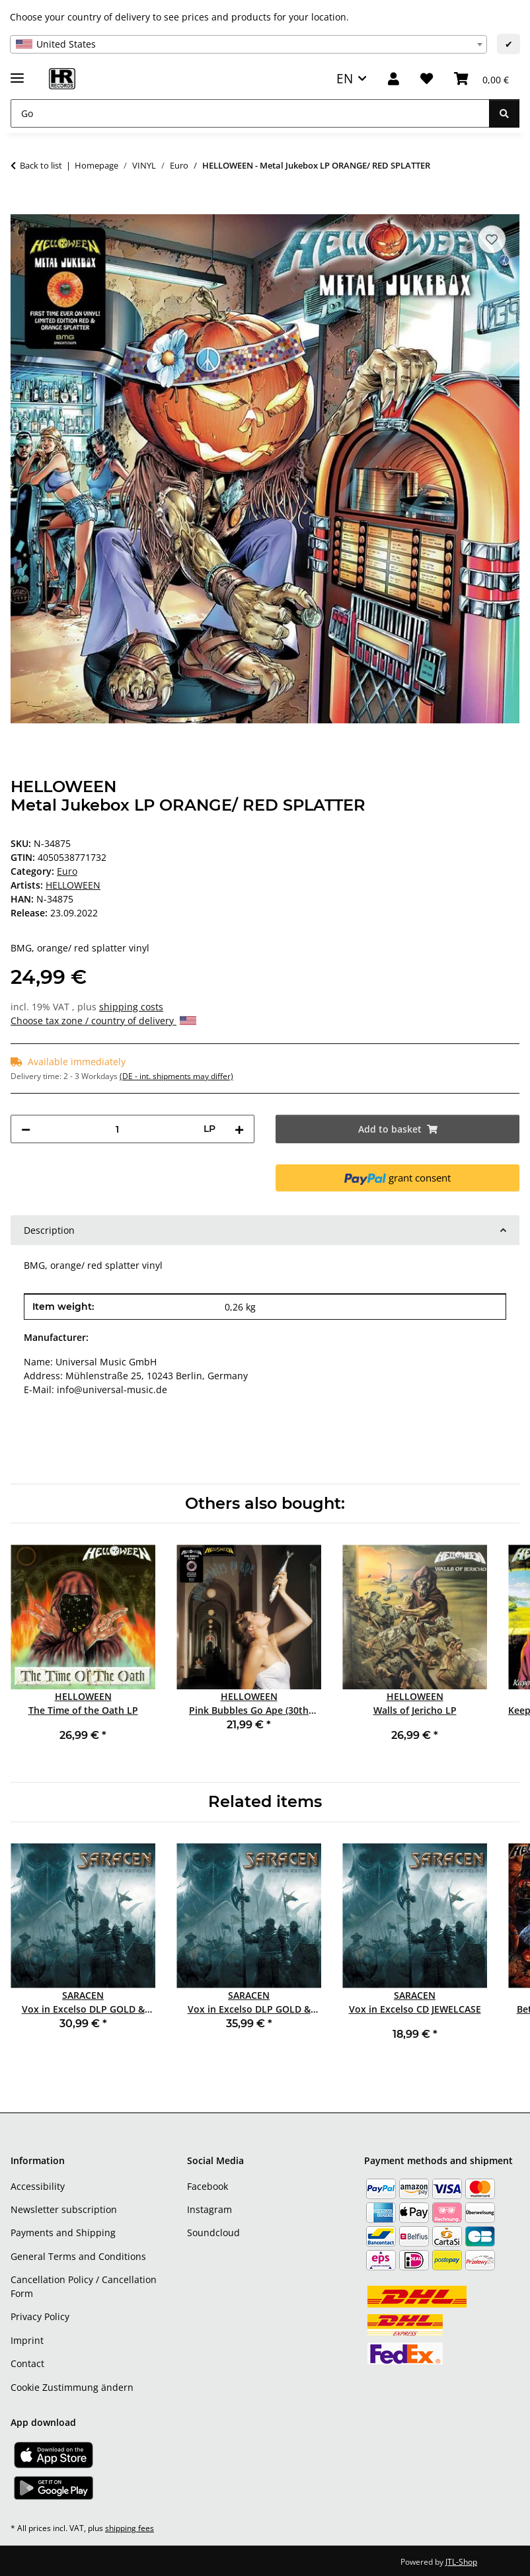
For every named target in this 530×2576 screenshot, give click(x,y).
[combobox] (248, 44)
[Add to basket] (21, 207)
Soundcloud (213, 2232)
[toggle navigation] (17, 72)
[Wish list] (426, 79)
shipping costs (131, 1006)
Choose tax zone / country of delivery (103, 1020)
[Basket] (481, 79)
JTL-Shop (461, 2561)
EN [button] (344, 78)
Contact (27, 2363)
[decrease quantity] (25, 1129)
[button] (393, 79)
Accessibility (38, 2186)
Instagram (209, 2209)
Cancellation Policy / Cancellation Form (84, 2286)
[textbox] (248, 44)
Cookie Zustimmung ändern (72, 2387)
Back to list (41, 165)
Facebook (207, 2186)
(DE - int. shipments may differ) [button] (176, 1076)
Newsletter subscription (64, 2209)
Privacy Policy (40, 2316)
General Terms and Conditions (78, 2256)
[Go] (250, 113)
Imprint (27, 2340)
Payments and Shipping (63, 2232)
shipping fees (129, 2528)
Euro (67, 871)
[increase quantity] (239, 1129)
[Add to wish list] (491, 239)
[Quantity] (117, 1129)
